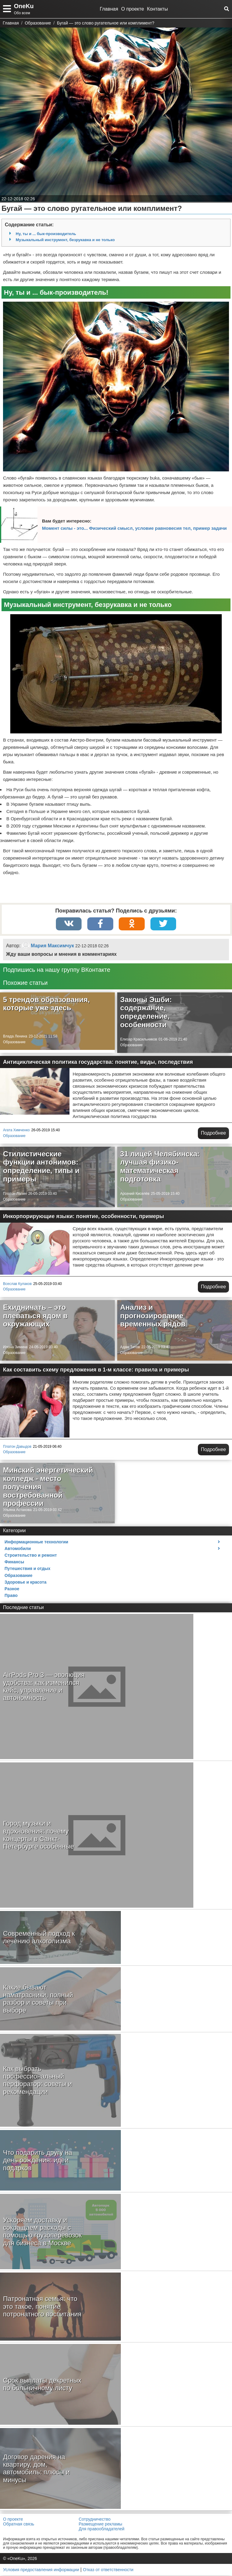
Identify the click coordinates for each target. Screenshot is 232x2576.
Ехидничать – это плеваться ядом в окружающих (35, 1316)
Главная (109, 8)
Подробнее (213, 1133)
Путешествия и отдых (27, 1569)
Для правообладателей (101, 2529)
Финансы (14, 1562)
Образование (14, 1043)
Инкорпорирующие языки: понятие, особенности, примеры (83, 1217)
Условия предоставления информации (41, 2570)
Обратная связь (18, 2524)
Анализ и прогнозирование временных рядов (152, 1316)
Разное (12, 1589)
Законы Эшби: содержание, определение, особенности (146, 1012)
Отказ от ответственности (108, 2570)
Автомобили (18, 1549)
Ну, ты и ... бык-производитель (46, 233)
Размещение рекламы (100, 2524)
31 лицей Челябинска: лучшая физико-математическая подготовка (160, 1167)
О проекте (132, 8)
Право (11, 1596)
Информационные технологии (36, 1542)
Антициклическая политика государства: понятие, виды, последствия (98, 1063)
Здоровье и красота (26, 1582)
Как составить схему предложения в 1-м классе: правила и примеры (96, 1370)
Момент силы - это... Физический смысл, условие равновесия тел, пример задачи (134, 528)
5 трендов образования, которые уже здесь (46, 1004)
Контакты (157, 8)
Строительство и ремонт (31, 1555)
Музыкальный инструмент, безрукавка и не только (65, 240)
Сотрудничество (94, 2519)
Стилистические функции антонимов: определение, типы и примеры (41, 1167)
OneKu (24, 6)
